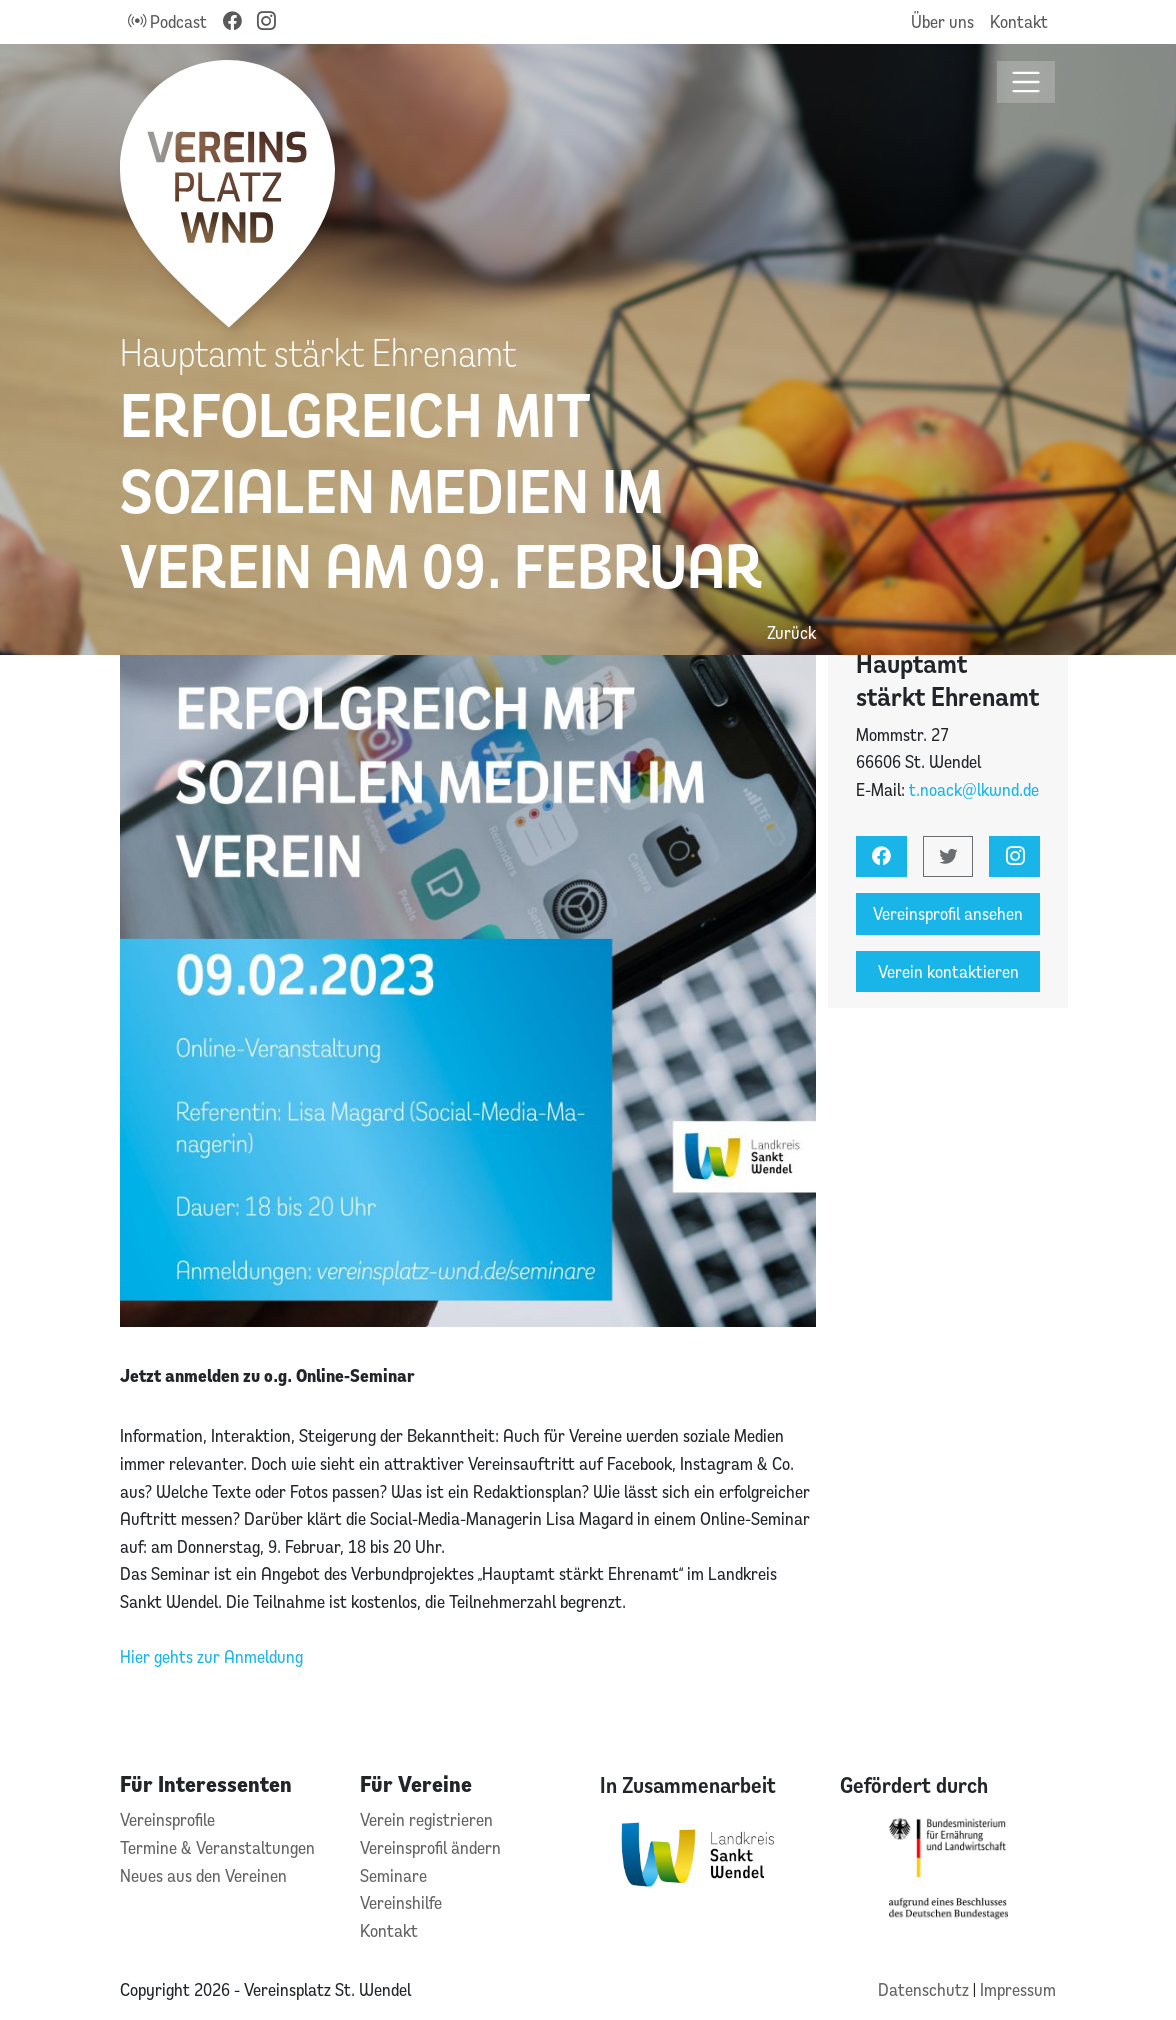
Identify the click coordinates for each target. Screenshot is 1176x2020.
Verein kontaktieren (948, 971)
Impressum (1018, 1989)
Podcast (167, 21)
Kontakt (1019, 21)
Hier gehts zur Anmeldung (211, 1656)
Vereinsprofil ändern (430, 1847)
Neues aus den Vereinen (203, 1875)
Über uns (942, 21)
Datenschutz (925, 1989)
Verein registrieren (426, 1819)
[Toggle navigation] (1026, 82)
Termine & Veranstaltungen (217, 1847)
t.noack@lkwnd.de (974, 789)
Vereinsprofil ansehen (948, 913)
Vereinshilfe (401, 1902)
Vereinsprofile (167, 1819)
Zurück (791, 632)
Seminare (393, 1875)
